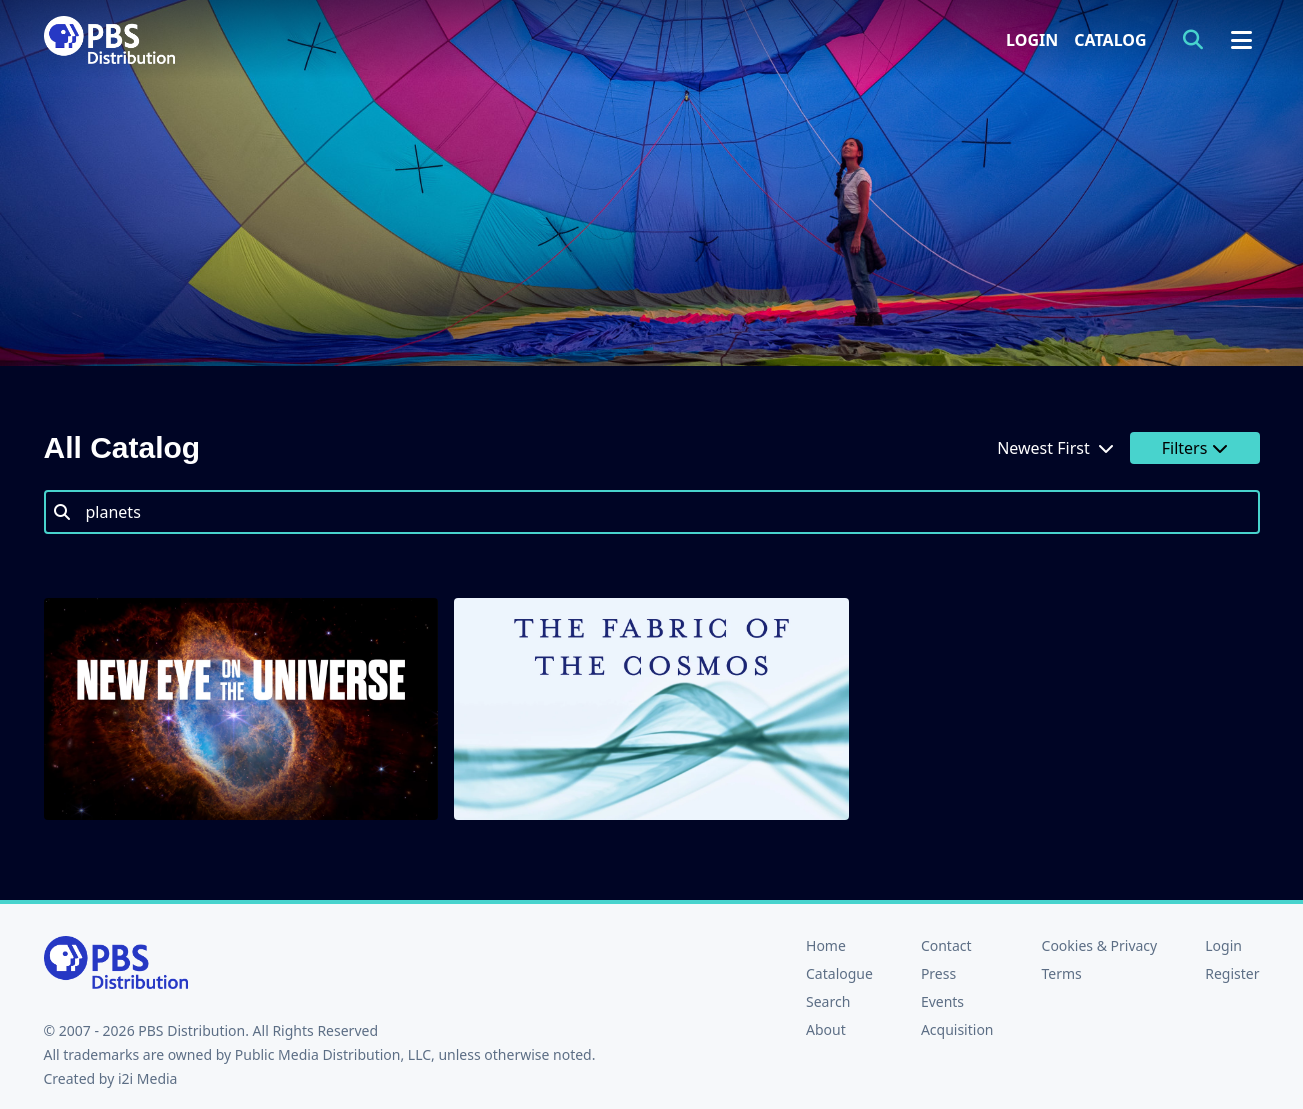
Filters (1195, 448)
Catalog (1110, 40)
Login (1032, 40)
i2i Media (148, 1078)
